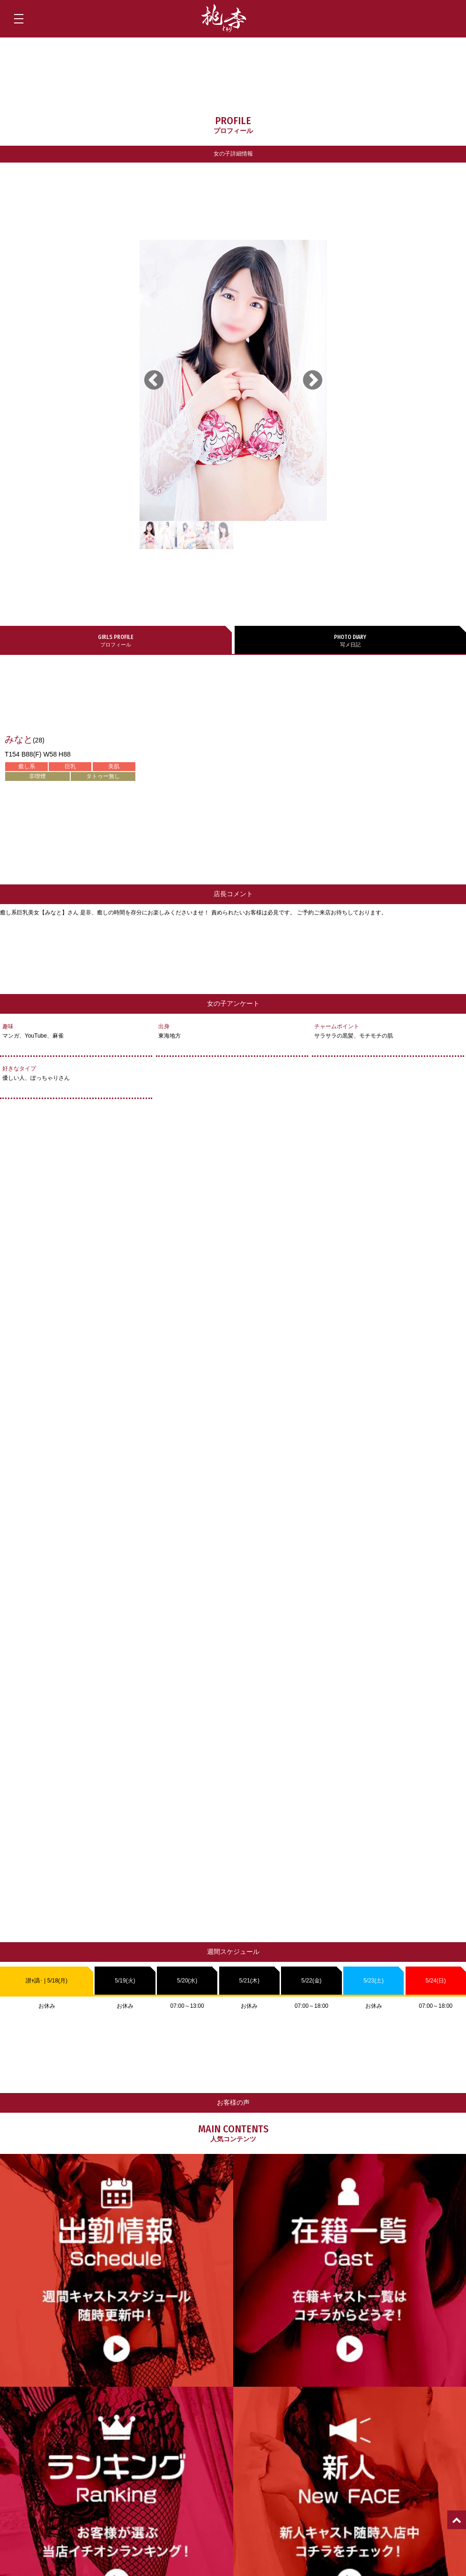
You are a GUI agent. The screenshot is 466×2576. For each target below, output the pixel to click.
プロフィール (116, 640)
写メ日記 (350, 640)
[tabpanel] (233, 380)
